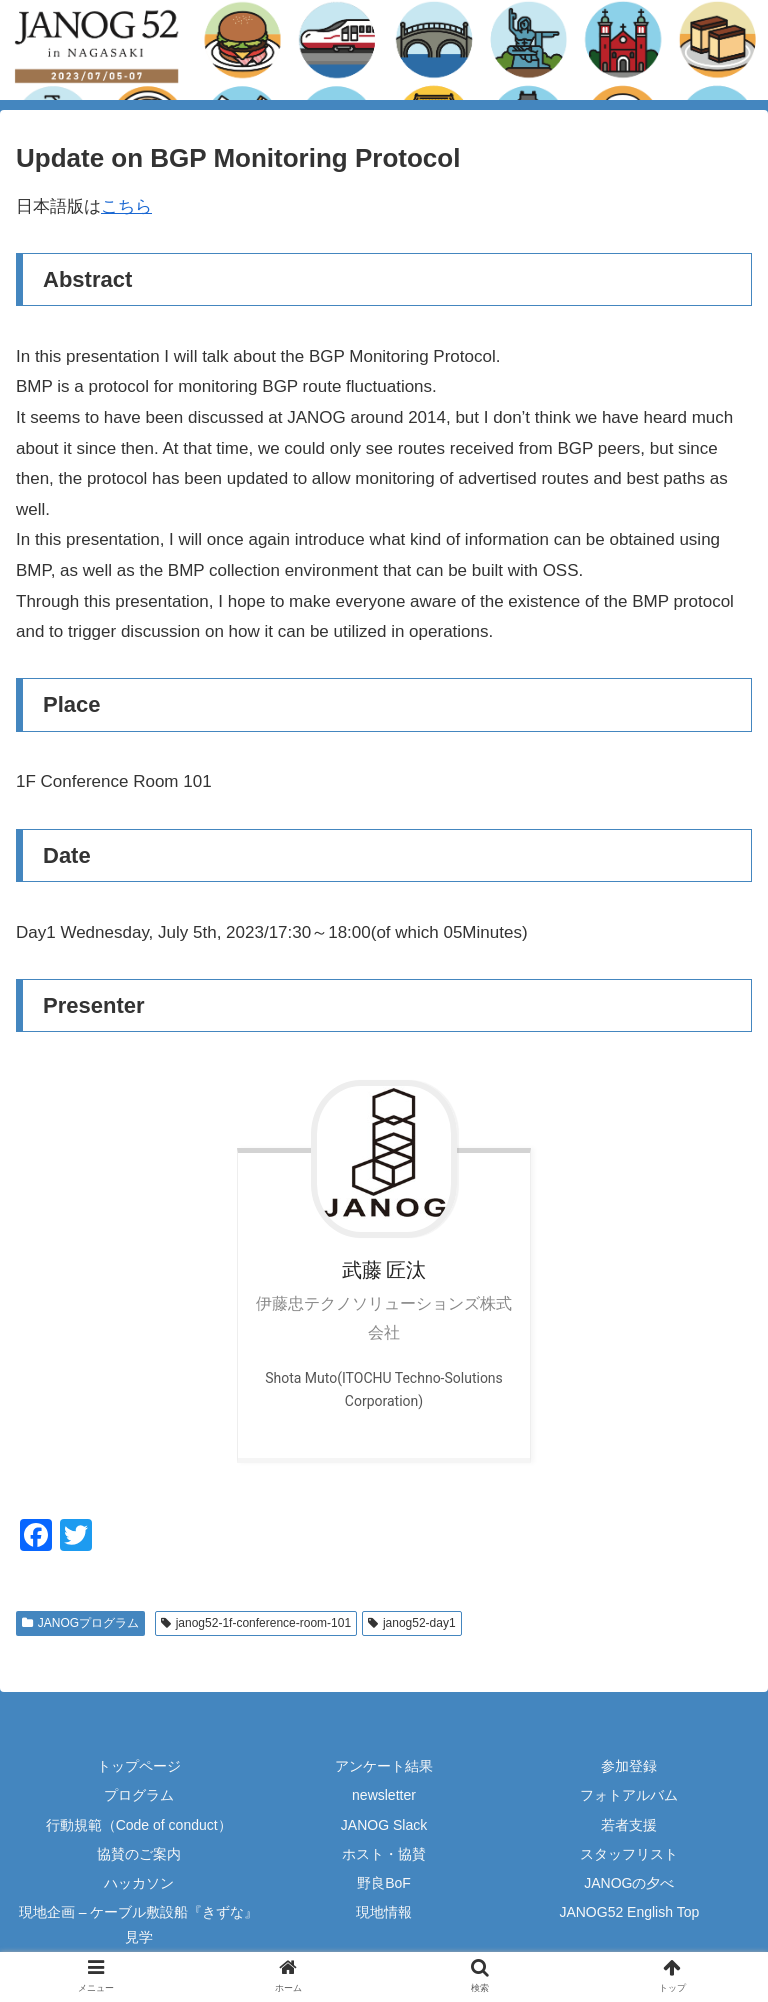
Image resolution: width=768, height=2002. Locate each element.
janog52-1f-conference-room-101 (256, 1623)
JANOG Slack (384, 1825)
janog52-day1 (412, 1623)
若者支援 (629, 1825)
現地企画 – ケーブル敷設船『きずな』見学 (139, 1924)
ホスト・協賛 (384, 1854)
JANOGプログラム (80, 1623)
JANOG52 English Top (629, 1912)
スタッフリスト (629, 1854)
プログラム (139, 1795)
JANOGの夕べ (629, 1883)
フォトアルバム (629, 1795)
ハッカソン (139, 1883)
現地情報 (384, 1912)
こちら (126, 206)
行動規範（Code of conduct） (139, 1825)
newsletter (384, 1795)
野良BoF (384, 1883)
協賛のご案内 (139, 1854)
